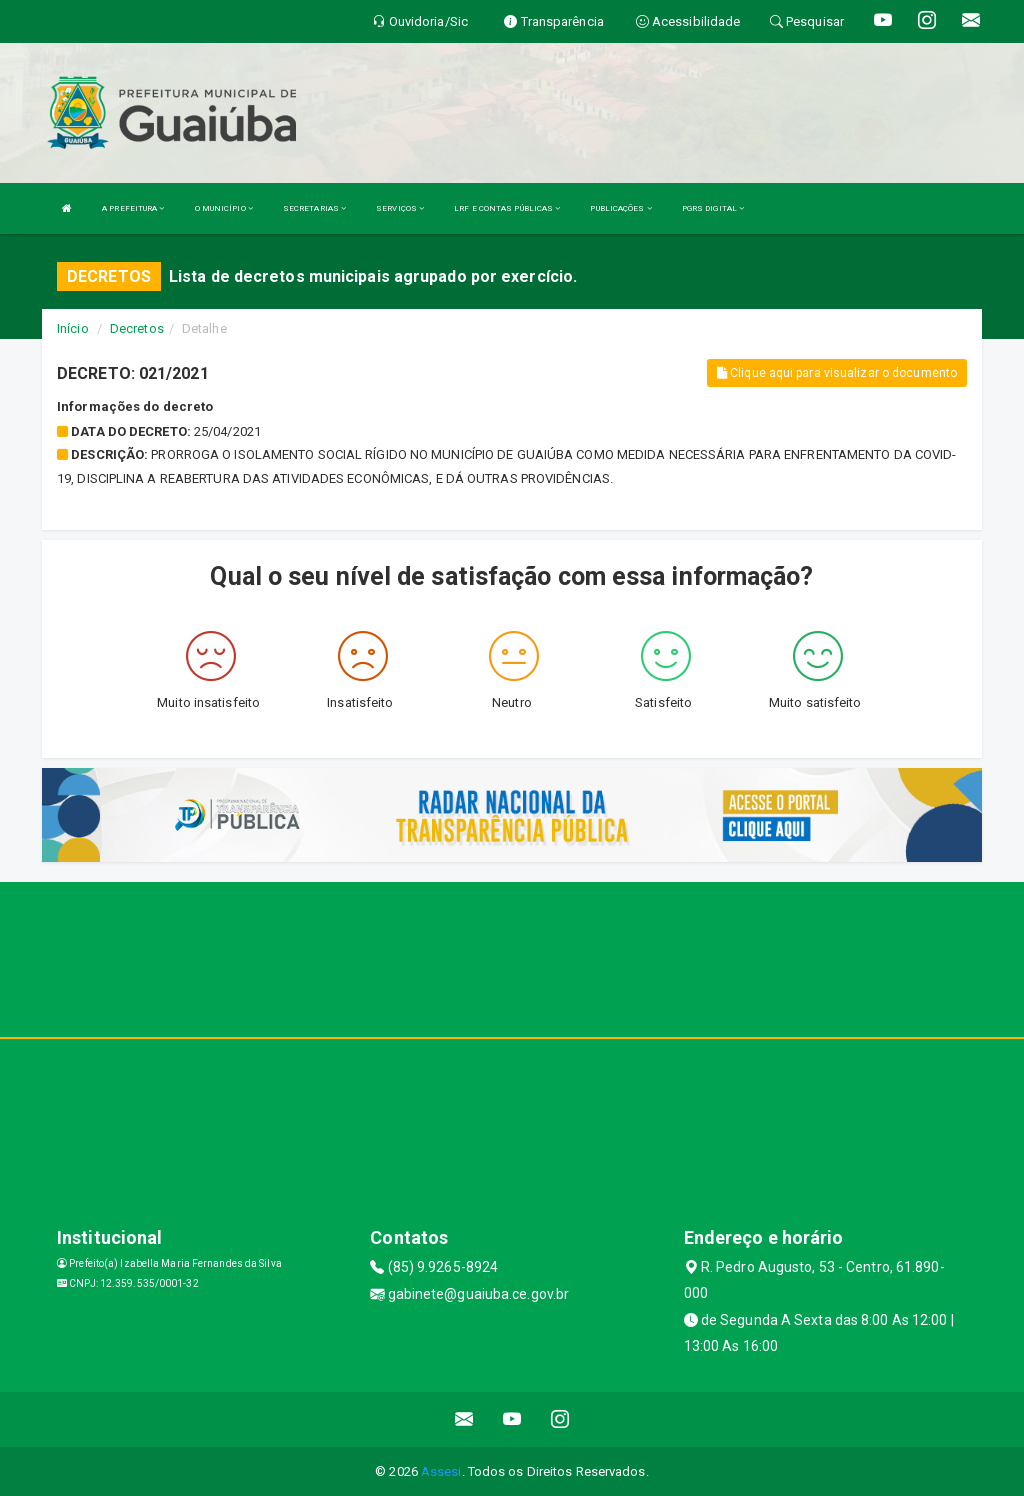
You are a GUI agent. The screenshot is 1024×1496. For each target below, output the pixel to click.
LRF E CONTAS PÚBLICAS (507, 208)
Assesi (441, 1471)
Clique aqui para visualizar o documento (837, 373)
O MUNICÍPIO (224, 208)
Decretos (137, 328)
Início (73, 328)
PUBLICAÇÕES (620, 208)
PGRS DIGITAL (713, 208)
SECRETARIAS (314, 208)
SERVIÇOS (400, 208)
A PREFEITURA (133, 208)
